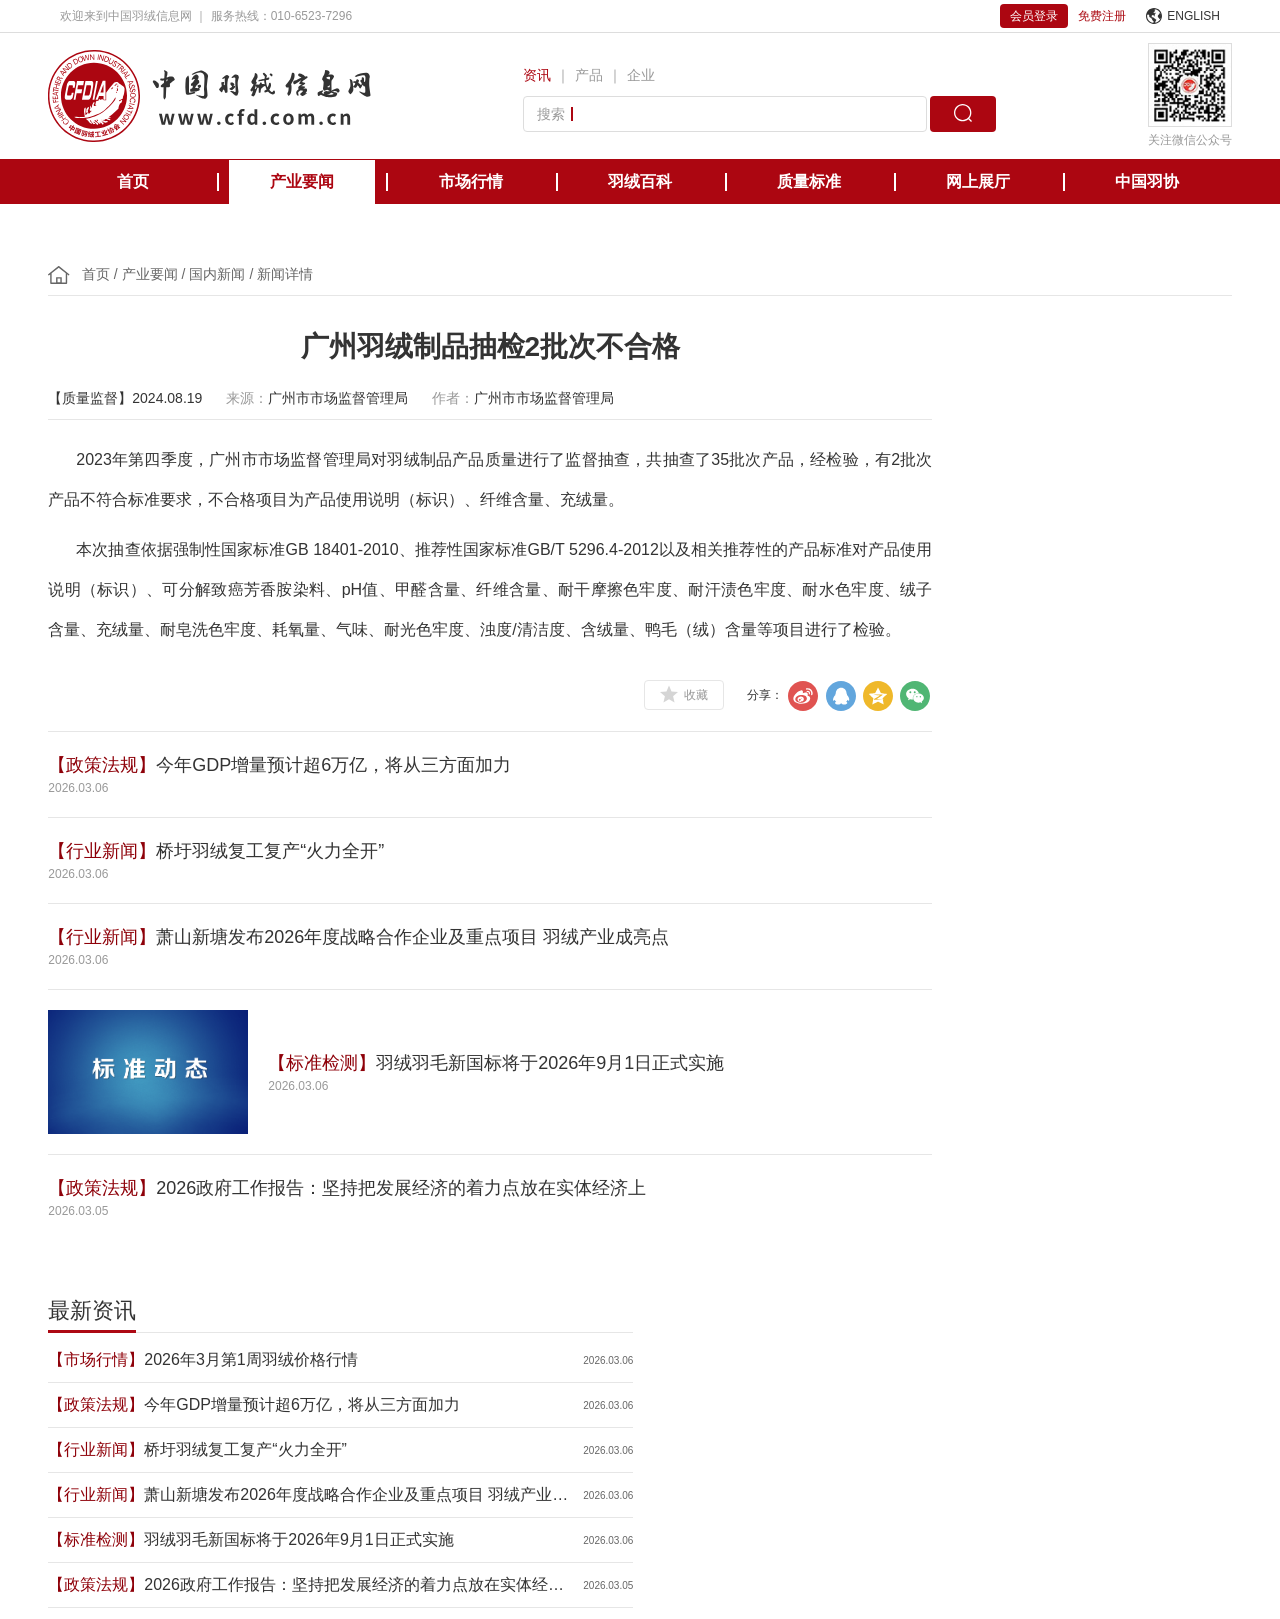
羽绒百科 (640, 181)
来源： (259, 398)
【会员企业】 (901, 775)
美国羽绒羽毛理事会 (480, 1393)
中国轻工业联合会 (108, 1393)
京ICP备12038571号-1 (520, 1551)
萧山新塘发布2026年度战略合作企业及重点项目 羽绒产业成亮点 (424, 977)
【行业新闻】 (114, 891)
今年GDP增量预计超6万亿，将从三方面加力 (345, 805)
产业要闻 (302, 181)
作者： (465, 398)
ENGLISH (1183, 16)
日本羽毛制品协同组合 (624, 1393)
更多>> (1201, 888)
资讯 (541, 75)
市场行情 (471, 181)
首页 (133, 181)
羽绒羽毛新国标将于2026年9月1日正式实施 (562, 1103)
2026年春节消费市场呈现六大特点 (1047, 822)
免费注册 (1102, 16)
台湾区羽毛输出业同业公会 (786, 1393)
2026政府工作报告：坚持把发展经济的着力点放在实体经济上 (413, 1228)
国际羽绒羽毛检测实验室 (954, 1393)
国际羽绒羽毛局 (228, 1393)
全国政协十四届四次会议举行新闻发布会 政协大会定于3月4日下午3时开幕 (1053, 732)
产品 (593, 75)
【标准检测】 (334, 1103)
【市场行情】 (901, 415)
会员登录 (1034, 16)
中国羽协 (1147, 181)
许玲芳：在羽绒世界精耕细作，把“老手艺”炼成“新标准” (1047, 777)
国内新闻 (229, 274)
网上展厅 (978, 181)
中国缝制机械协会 (1098, 1393)
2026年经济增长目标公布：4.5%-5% (1047, 687)
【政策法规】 (114, 805)
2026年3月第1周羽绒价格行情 (1047, 417)
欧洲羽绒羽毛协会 (348, 1393)
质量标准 (809, 181)
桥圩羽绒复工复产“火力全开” (282, 891)
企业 (645, 75)
